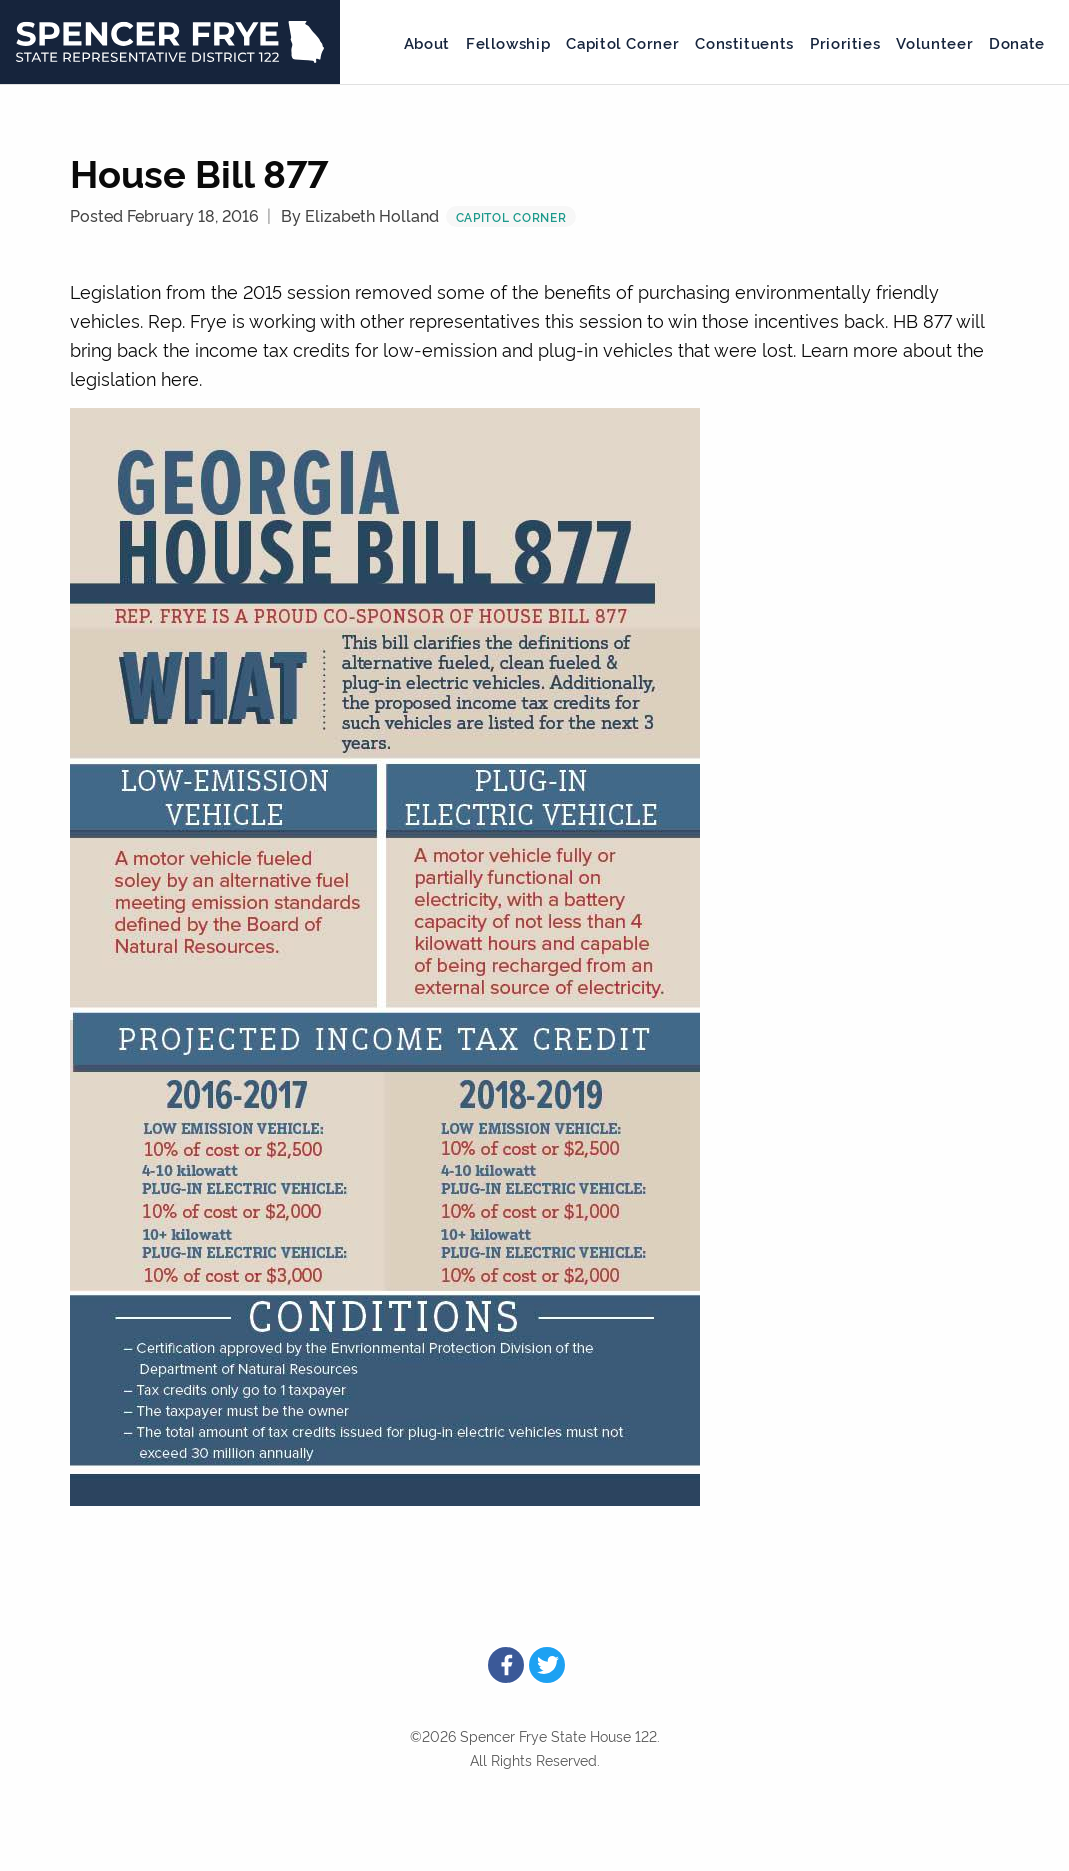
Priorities (845, 42)
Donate (1017, 42)
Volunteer (934, 42)
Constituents (744, 42)
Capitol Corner (622, 42)
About (427, 42)
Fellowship (508, 42)
